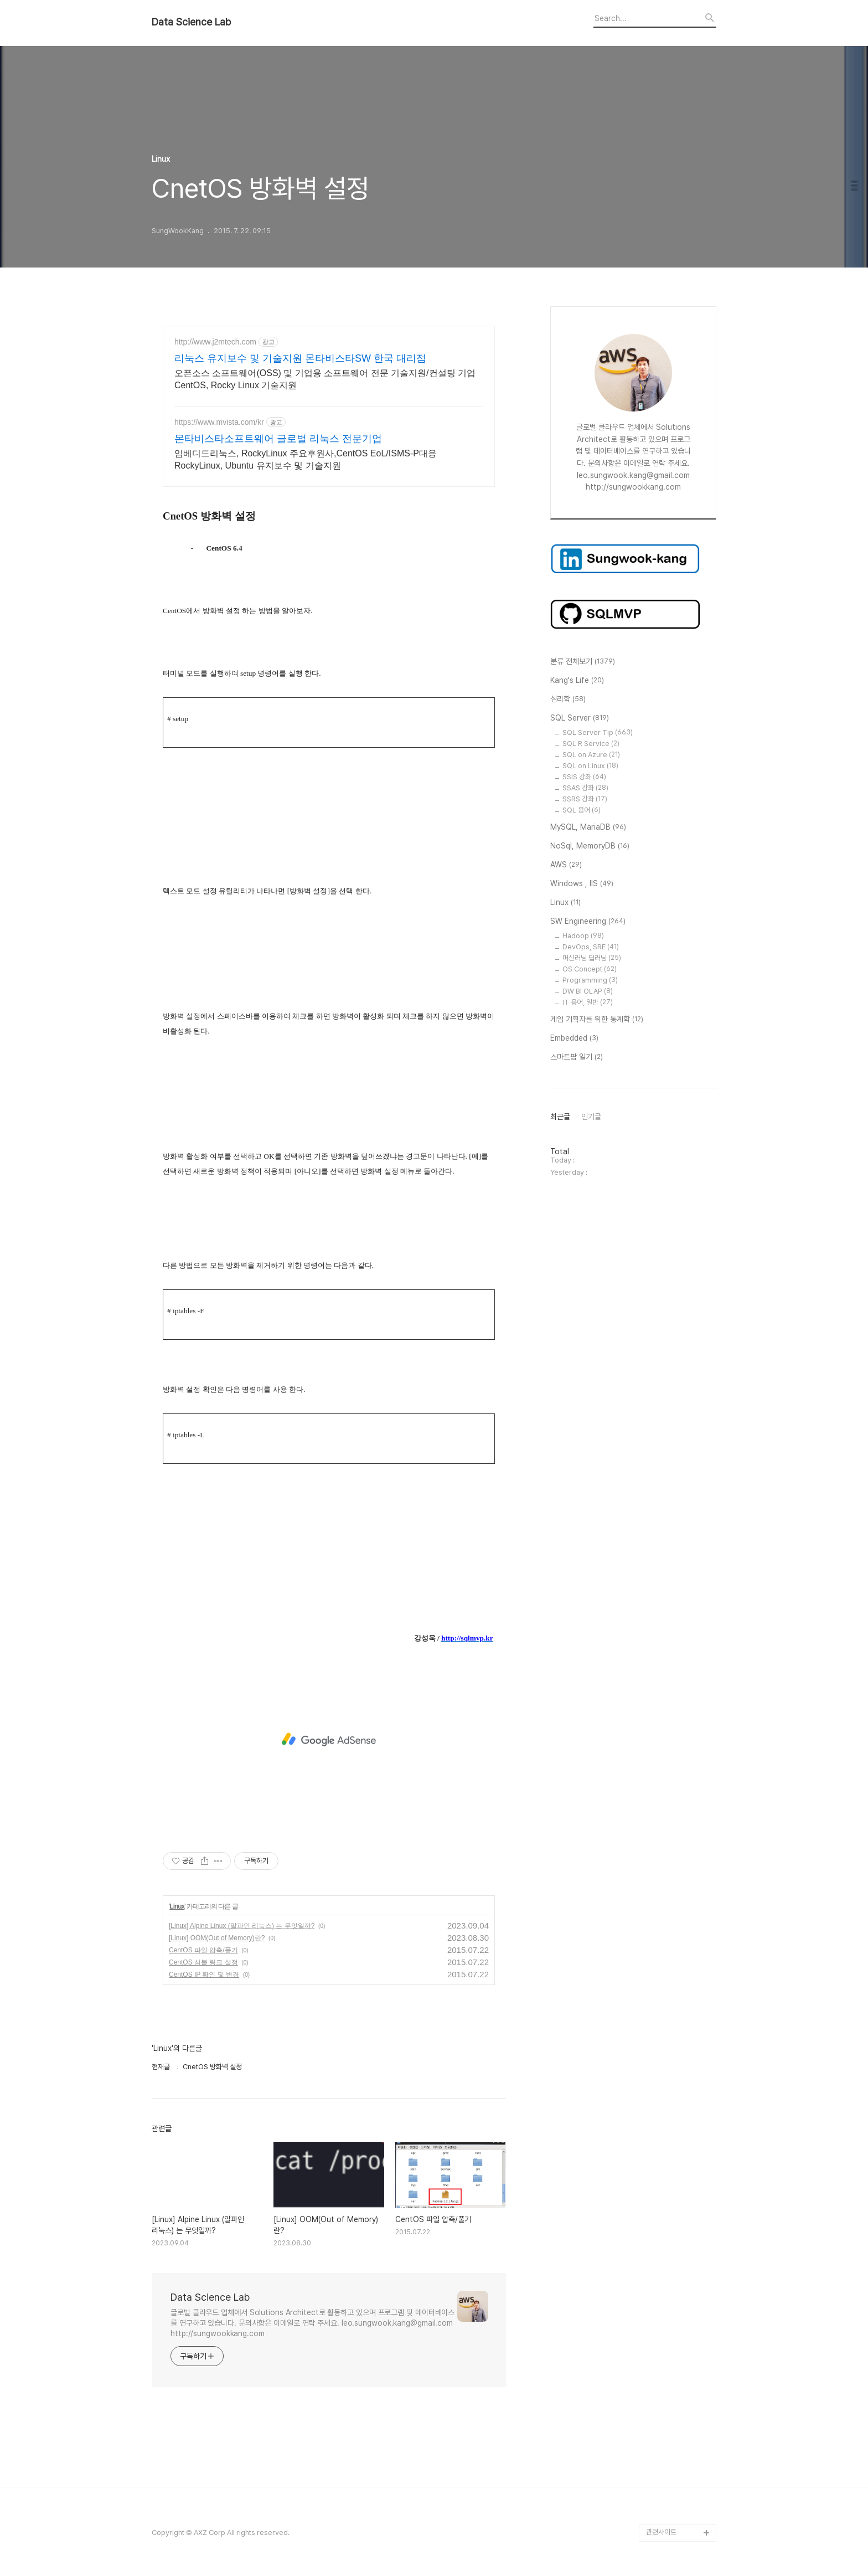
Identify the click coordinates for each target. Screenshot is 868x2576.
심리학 (568, 699)
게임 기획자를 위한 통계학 (596, 1019)
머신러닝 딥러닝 (591, 958)
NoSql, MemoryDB (589, 846)
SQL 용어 (581, 810)
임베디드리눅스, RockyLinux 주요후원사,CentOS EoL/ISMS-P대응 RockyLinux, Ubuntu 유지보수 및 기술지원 (305, 459)
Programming (590, 980)
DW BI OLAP (587, 991)
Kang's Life (577, 680)
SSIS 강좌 (584, 777)
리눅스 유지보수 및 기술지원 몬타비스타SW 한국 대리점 (300, 358)
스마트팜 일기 (576, 1057)
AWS (566, 865)
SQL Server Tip (597, 732)
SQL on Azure (591, 754)
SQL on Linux (590, 766)
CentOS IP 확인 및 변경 (204, 1974)
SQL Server (579, 718)
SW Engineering (588, 921)
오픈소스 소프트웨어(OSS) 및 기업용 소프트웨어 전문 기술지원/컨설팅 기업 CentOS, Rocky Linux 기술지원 (325, 379)
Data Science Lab (191, 22)
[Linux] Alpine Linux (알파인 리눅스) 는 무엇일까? (241, 1926)
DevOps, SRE (590, 947)
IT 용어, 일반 (587, 1002)
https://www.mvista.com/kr (219, 422)
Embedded (574, 1038)
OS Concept (589, 969)
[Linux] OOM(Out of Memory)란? (217, 1938)
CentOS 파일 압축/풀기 (203, 1950)
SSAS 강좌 (585, 788)
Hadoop (583, 936)
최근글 (560, 1116)
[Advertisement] (329, 1739)
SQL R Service (590, 743)
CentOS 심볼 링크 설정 (203, 1962)
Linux (176, 1906)
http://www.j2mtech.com (215, 341)
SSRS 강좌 (584, 799)
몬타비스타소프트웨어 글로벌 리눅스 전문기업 (278, 438)
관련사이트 (661, 2532)
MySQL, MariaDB (588, 827)
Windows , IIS (581, 883)
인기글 (591, 1116)
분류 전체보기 (582, 661)
